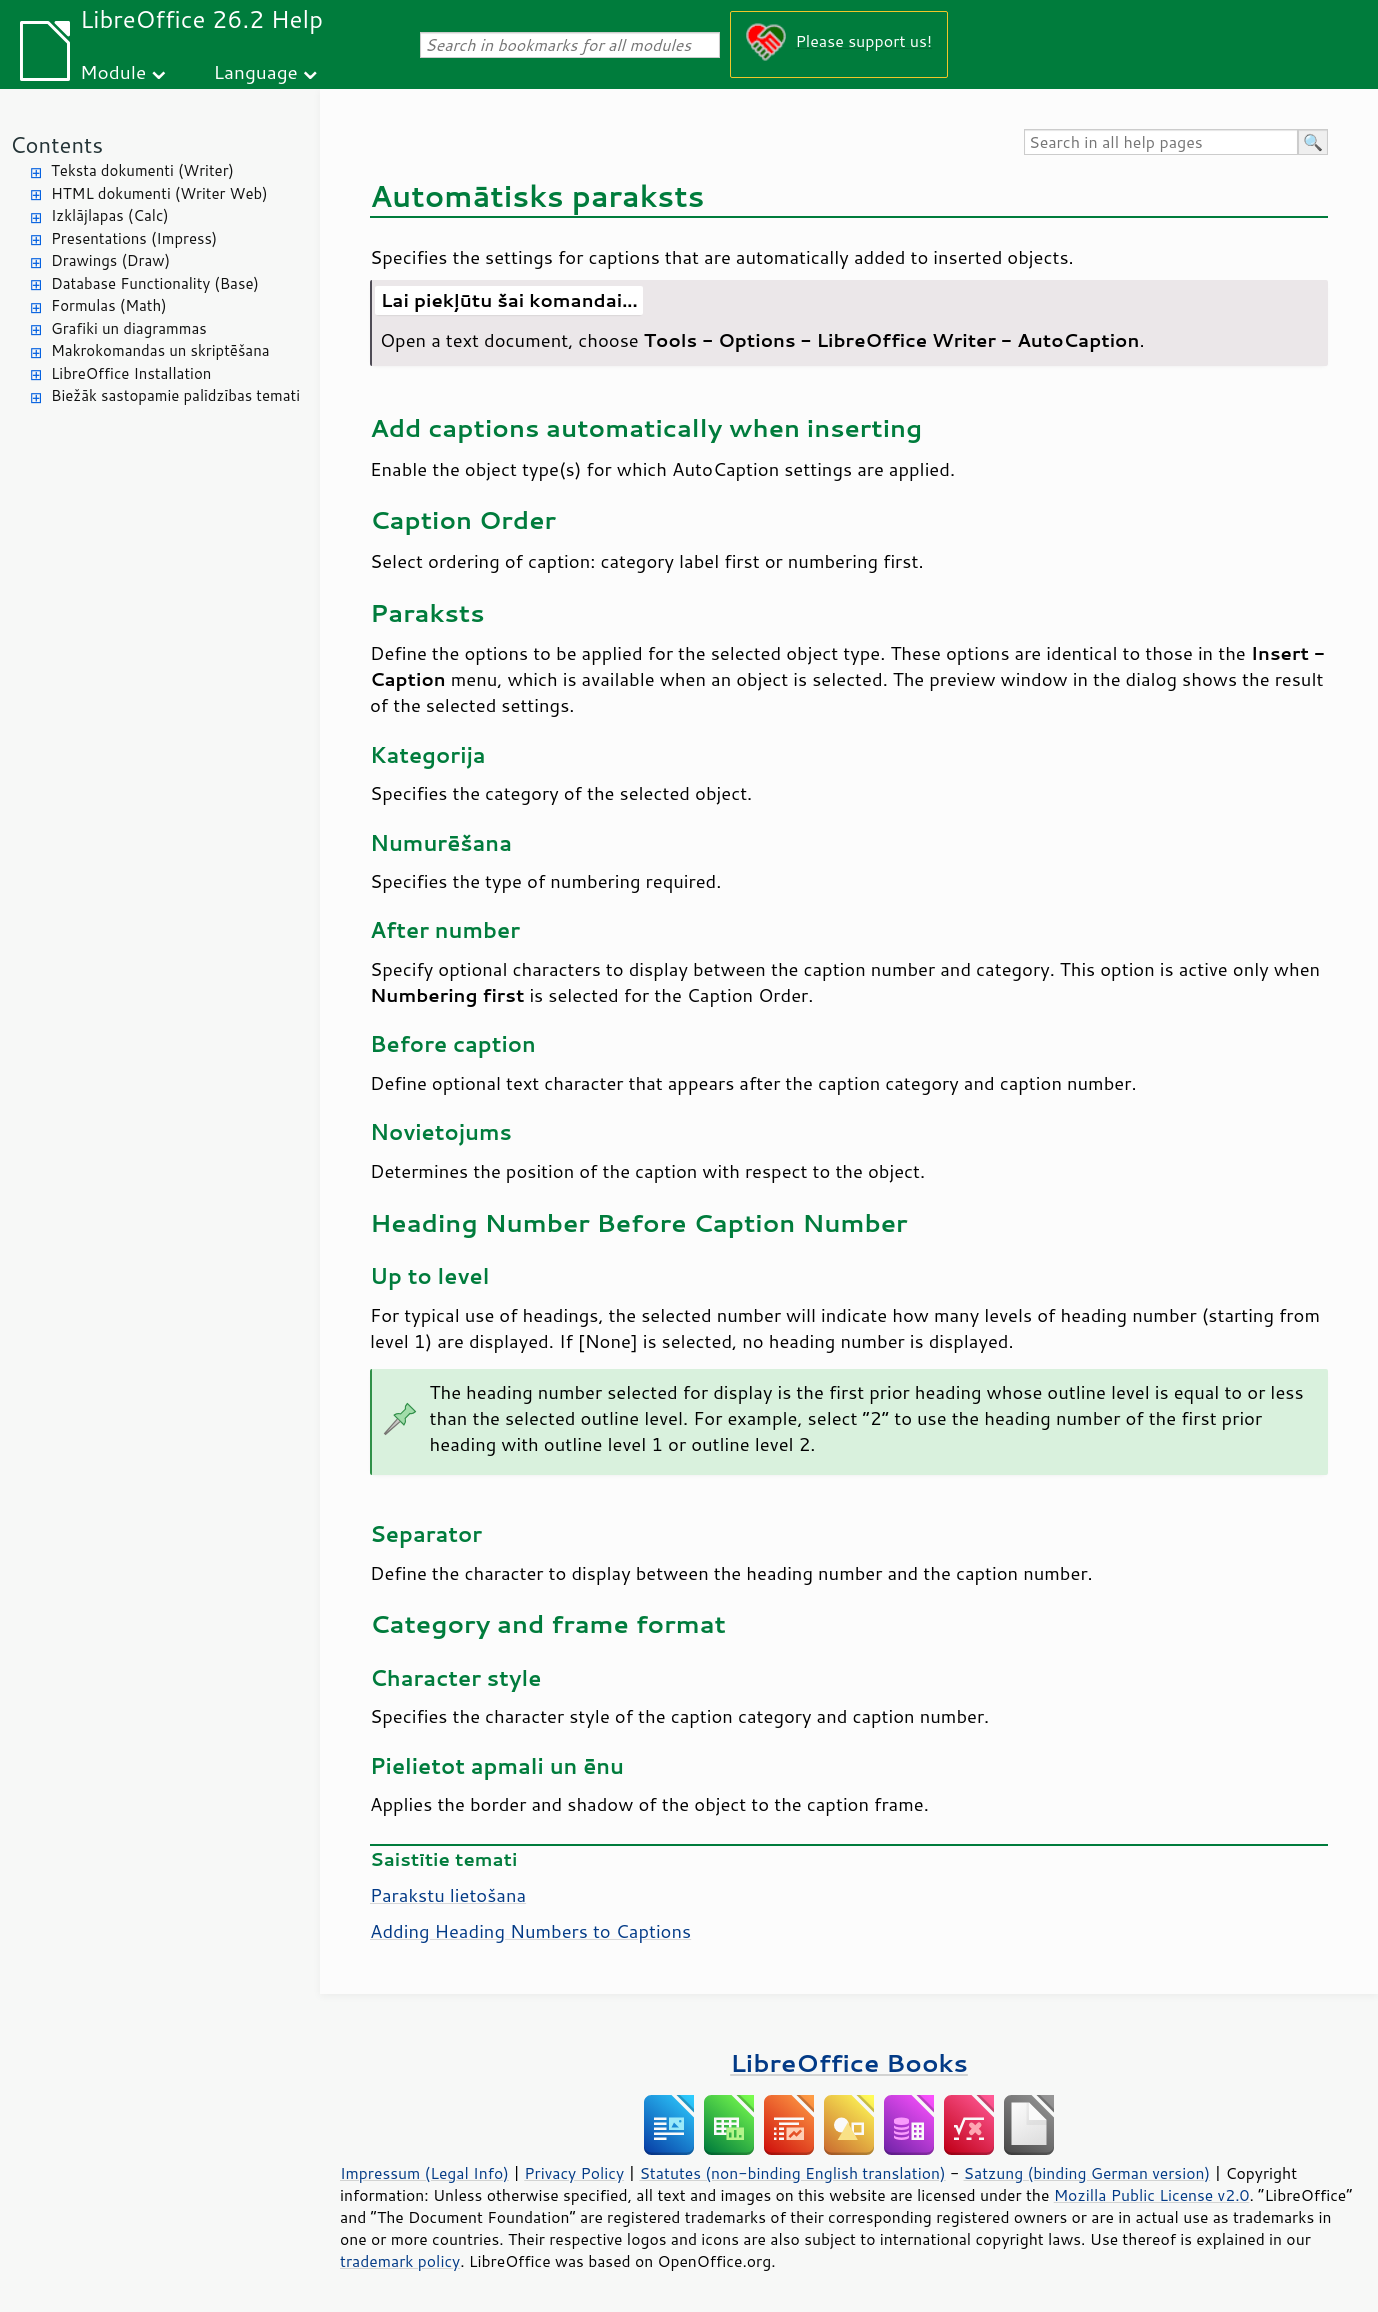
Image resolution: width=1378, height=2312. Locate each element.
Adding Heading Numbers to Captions (530, 1931)
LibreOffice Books (849, 2062)
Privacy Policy (574, 2173)
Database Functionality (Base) (155, 283)
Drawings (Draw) (110, 260)
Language (256, 71)
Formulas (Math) (109, 305)
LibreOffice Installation (131, 373)
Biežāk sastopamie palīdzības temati (175, 395)
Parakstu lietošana (448, 1895)
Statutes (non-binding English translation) (792, 2173)
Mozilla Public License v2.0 (1152, 2195)
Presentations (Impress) (134, 238)
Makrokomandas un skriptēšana (160, 350)
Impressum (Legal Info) (424, 2173)
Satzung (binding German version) (1087, 2173)
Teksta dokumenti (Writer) (142, 170)
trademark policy (400, 2261)
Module (113, 71)
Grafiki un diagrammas (129, 328)
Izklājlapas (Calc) (110, 215)
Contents (56, 144)
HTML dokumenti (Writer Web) (159, 193)
